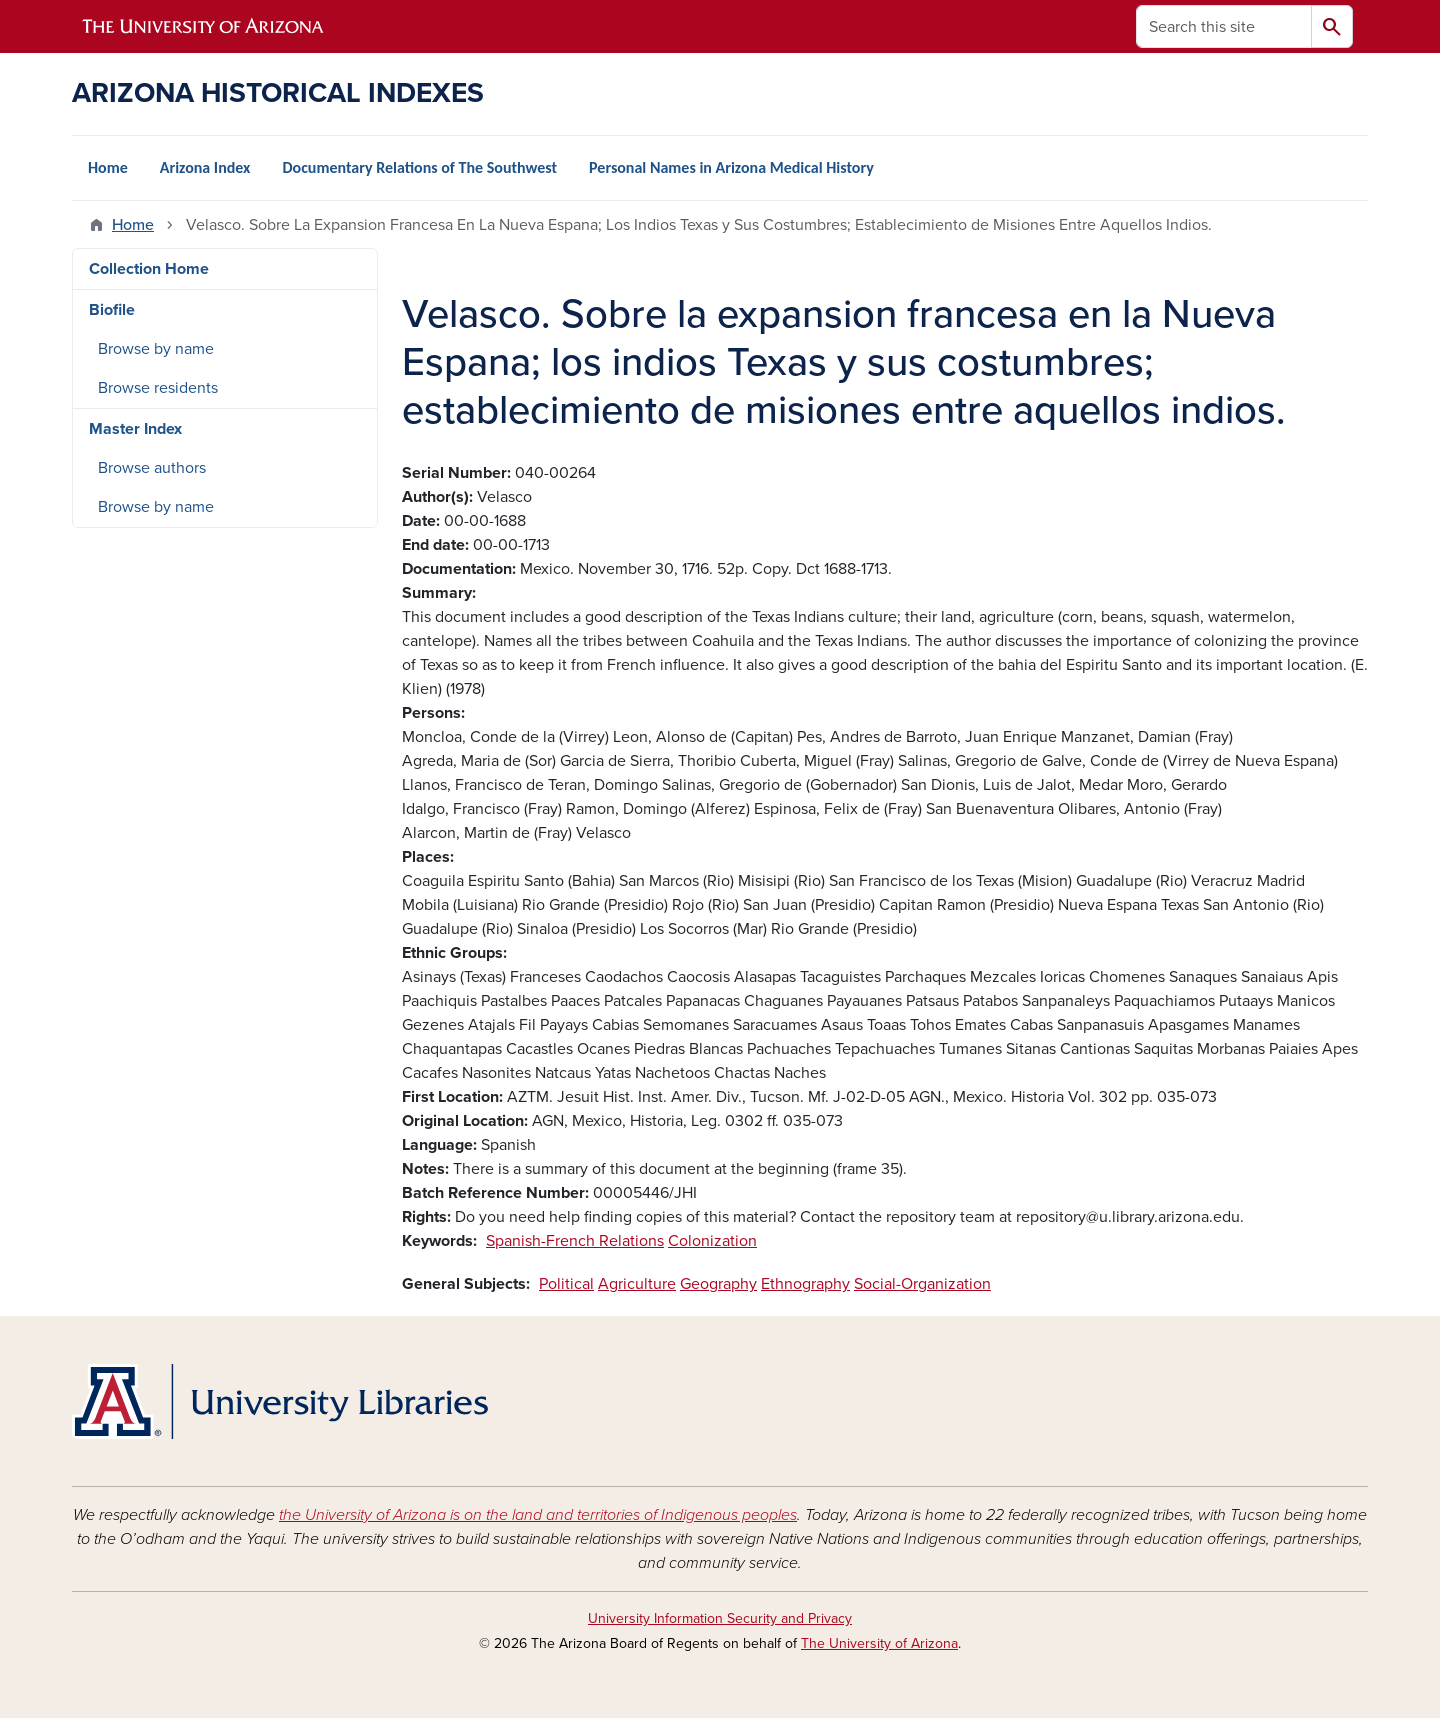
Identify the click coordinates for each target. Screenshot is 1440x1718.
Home (108, 167)
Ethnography (805, 1284)
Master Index (135, 429)
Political (566, 1284)
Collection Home (149, 269)
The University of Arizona (879, 1643)
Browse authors (152, 468)
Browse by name (156, 349)
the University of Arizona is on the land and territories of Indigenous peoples (538, 1515)
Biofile (112, 310)
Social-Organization (922, 1284)
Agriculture (637, 1284)
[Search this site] (1224, 26)
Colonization (712, 1241)
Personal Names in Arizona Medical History (731, 167)
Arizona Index (205, 167)
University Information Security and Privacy (720, 1618)
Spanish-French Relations (575, 1241)
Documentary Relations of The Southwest (419, 167)
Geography (718, 1284)
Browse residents (158, 388)
